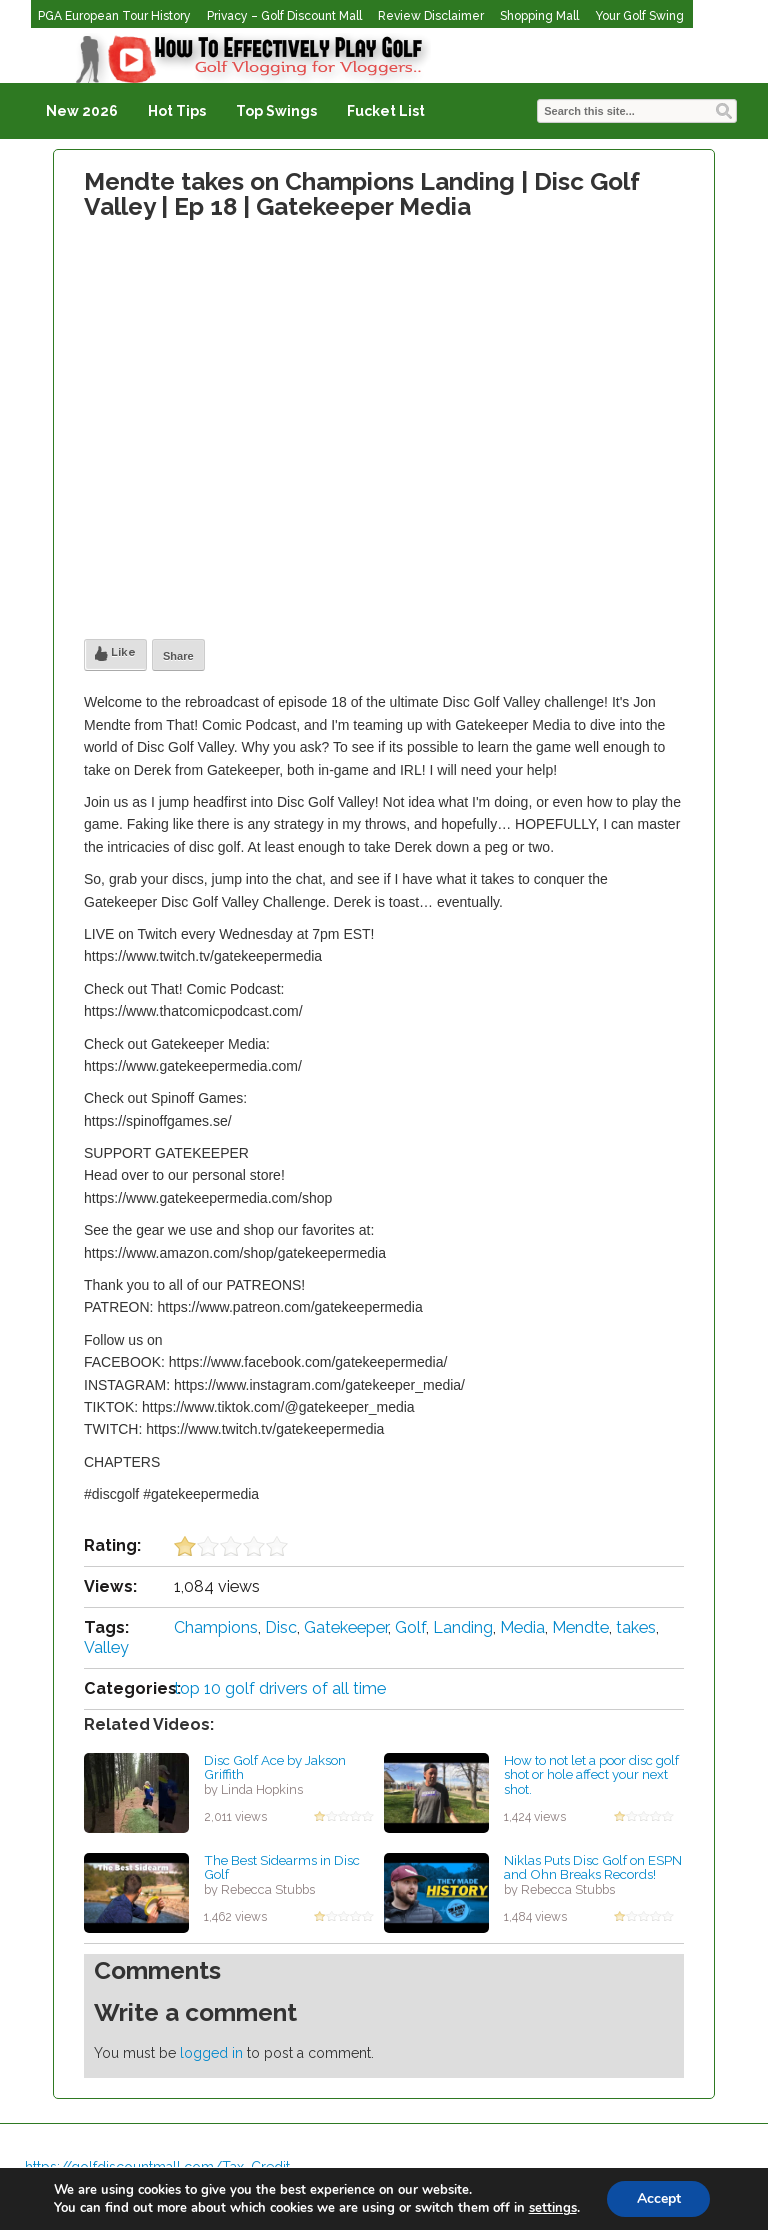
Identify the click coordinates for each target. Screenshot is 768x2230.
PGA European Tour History (114, 16)
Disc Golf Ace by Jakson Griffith (275, 1767)
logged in (211, 2053)
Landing (463, 1627)
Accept (659, 2198)
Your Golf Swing (639, 16)
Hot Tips (177, 111)
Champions (216, 1627)
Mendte (580, 1627)
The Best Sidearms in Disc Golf (282, 1867)
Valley (106, 1647)
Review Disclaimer (431, 16)
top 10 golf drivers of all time (280, 1688)
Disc (281, 1627)
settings (552, 2208)
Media (522, 1627)
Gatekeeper (346, 1627)
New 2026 (82, 111)
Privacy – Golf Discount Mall (284, 16)
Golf (410, 1627)
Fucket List (386, 111)
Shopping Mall (539, 16)
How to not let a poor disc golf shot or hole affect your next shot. (591, 1774)
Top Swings (276, 111)
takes (636, 1627)
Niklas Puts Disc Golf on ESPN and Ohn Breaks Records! (593, 1867)
